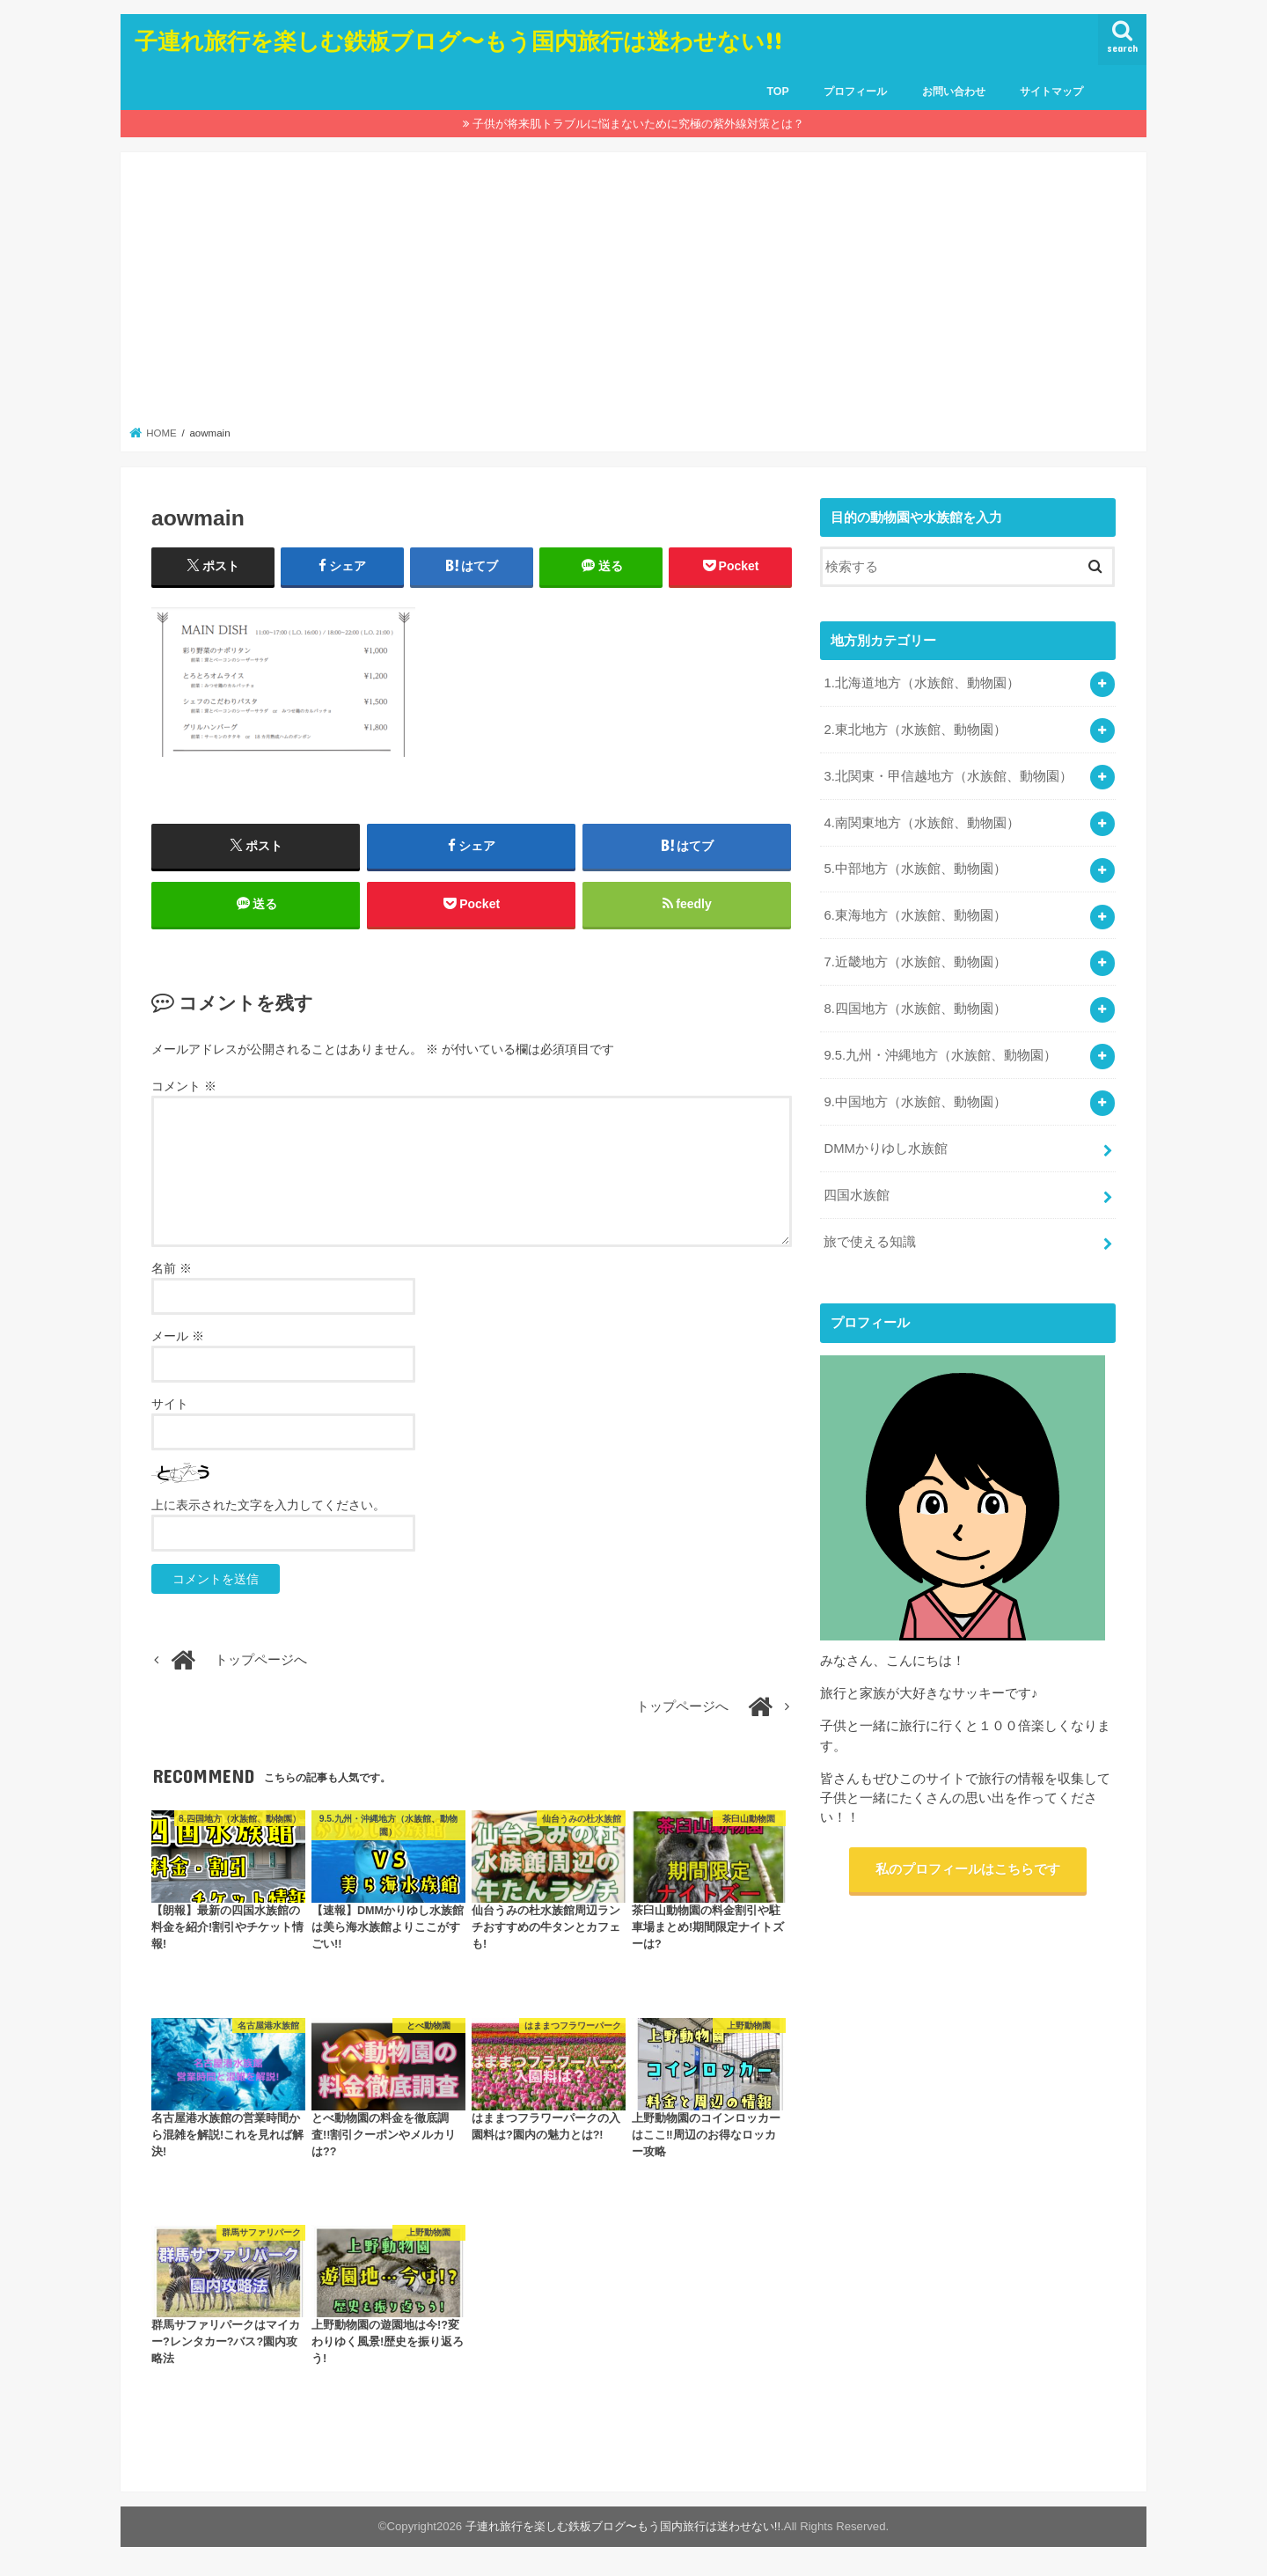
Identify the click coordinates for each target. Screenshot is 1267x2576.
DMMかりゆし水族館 (885, 1148)
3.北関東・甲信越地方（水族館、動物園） (948, 776)
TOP (777, 91)
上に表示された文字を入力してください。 (268, 1505)
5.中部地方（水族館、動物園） (915, 869)
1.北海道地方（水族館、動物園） (921, 683)
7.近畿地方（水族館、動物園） (915, 962)
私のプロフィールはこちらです (967, 1869)
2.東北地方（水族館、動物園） (915, 730)
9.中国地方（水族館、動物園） (915, 1102)
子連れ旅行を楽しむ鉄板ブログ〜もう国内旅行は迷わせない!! (458, 40)
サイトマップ (1051, 91)
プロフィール (855, 91)
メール (177, 1336)
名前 (171, 1268)
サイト (169, 1404)
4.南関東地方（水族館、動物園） (921, 823)
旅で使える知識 (870, 1242)
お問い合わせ (953, 91)
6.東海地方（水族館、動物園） (915, 915)
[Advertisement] (634, 294)
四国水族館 (857, 1195)
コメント (183, 1086)
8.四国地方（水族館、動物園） (915, 1009)
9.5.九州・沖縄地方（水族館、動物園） (940, 1055)
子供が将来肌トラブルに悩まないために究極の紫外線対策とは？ (638, 123)
